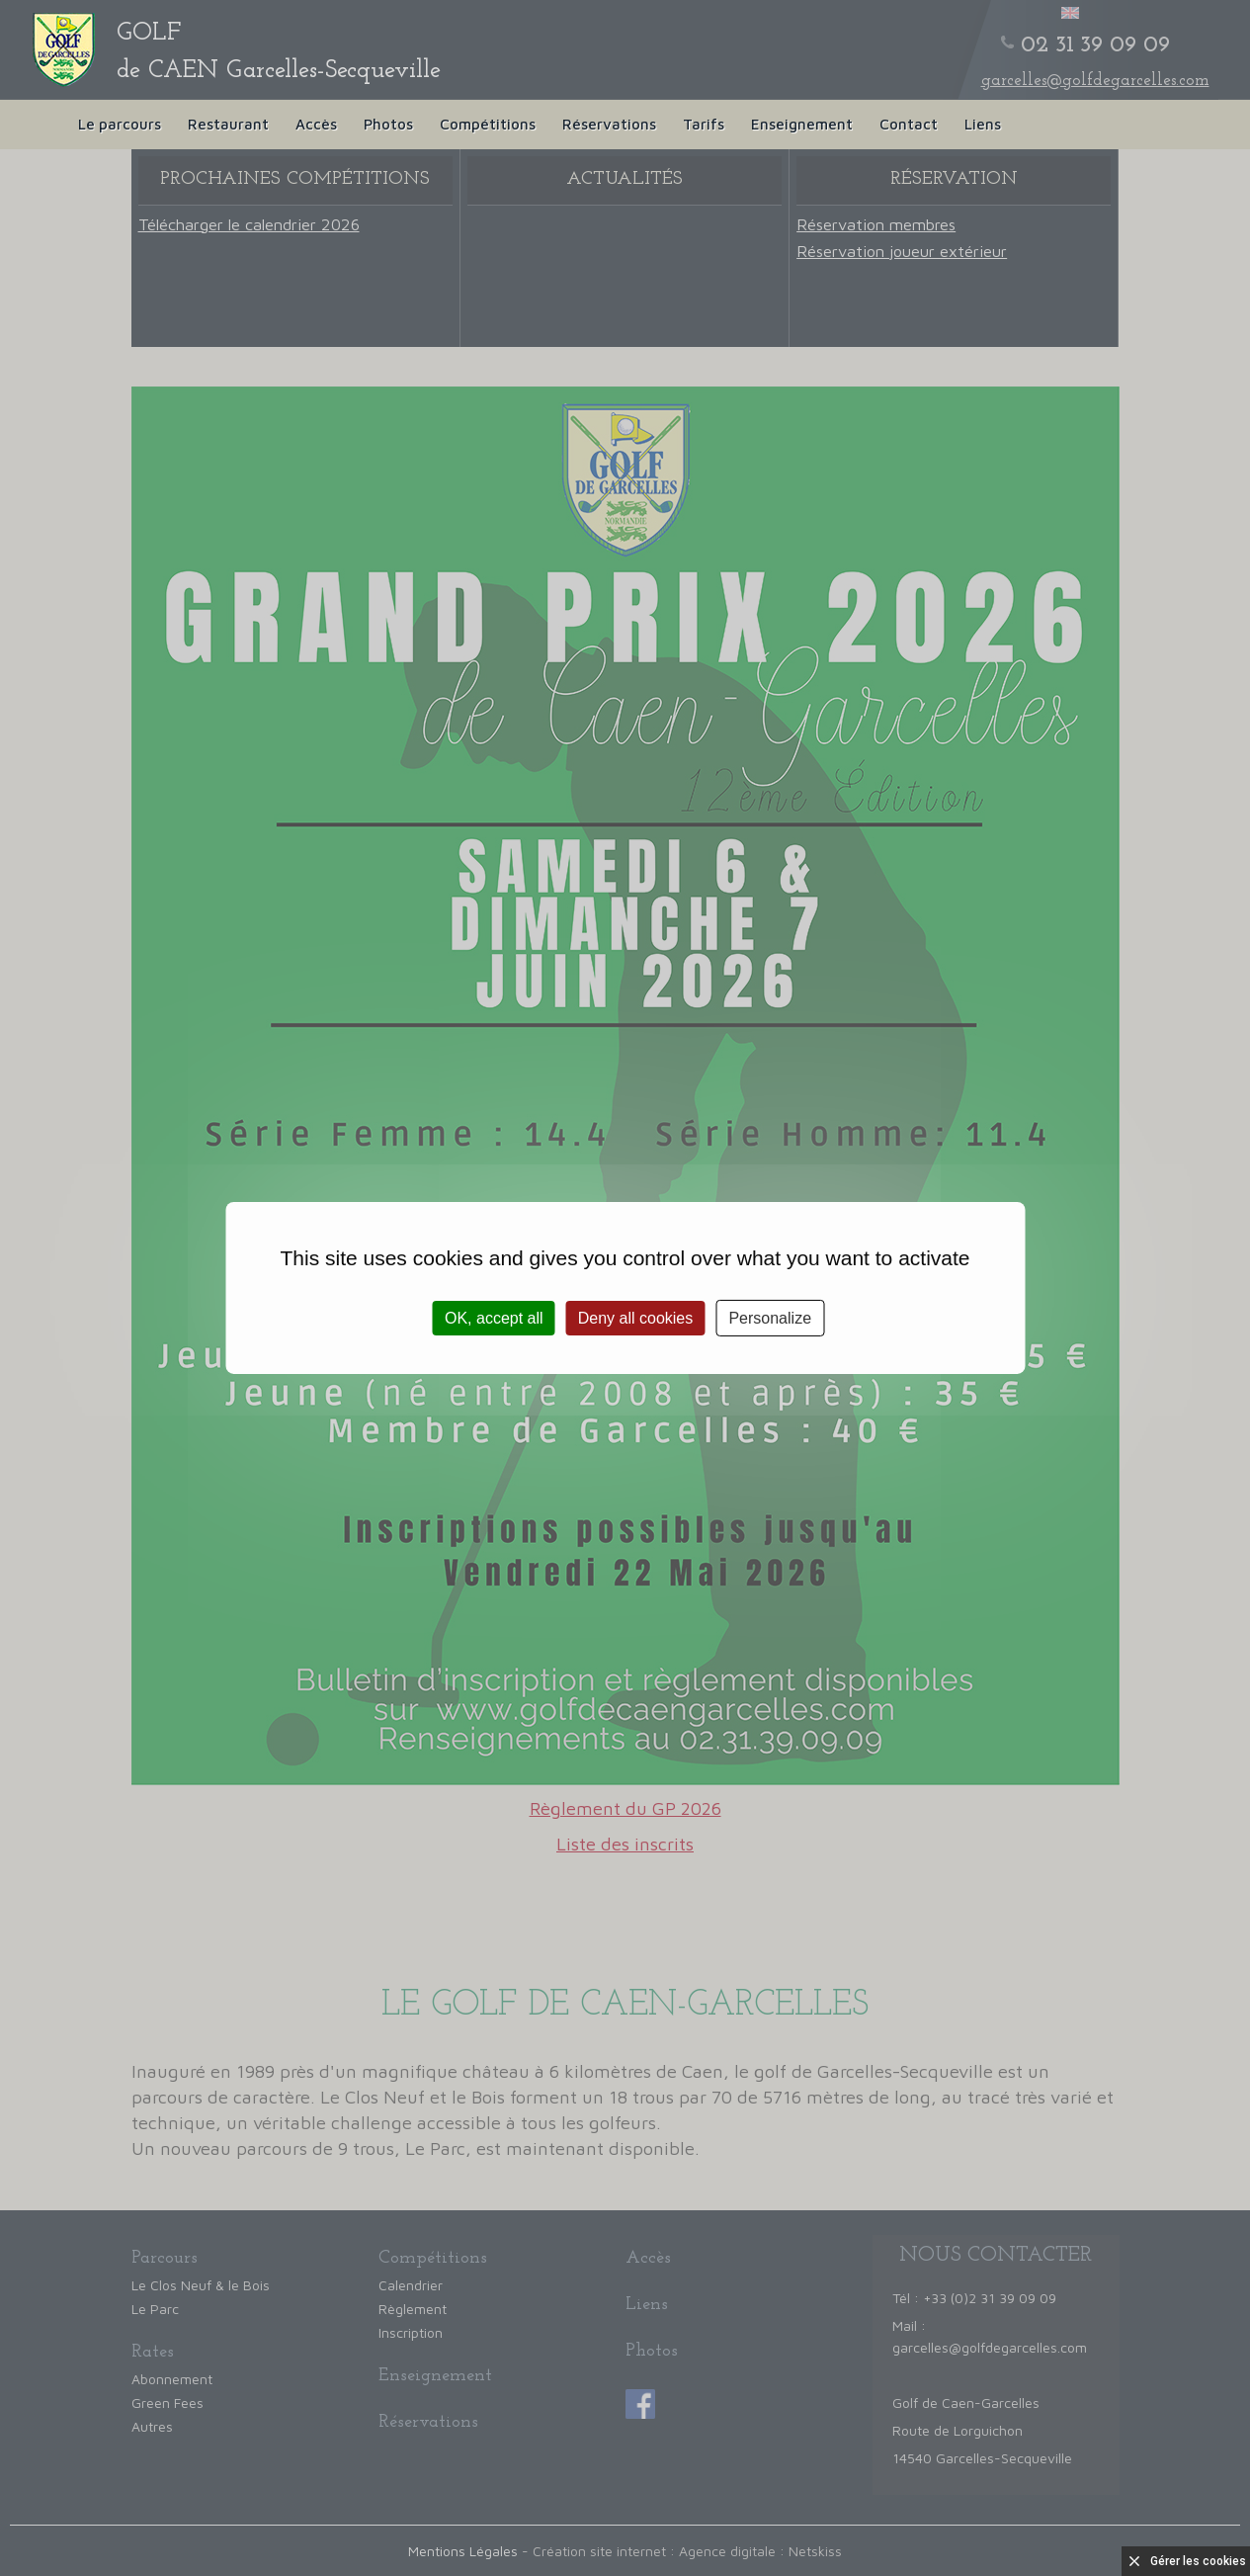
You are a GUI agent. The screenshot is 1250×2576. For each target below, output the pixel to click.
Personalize (769, 1318)
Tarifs (703, 124)
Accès (316, 124)
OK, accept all (494, 1318)
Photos (388, 124)
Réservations (609, 124)
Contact (908, 124)
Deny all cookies (636, 1318)
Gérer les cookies (1198, 2561)
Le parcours (119, 124)
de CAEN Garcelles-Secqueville (279, 52)
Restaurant (228, 124)
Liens (982, 124)
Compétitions (488, 124)
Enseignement (802, 124)
